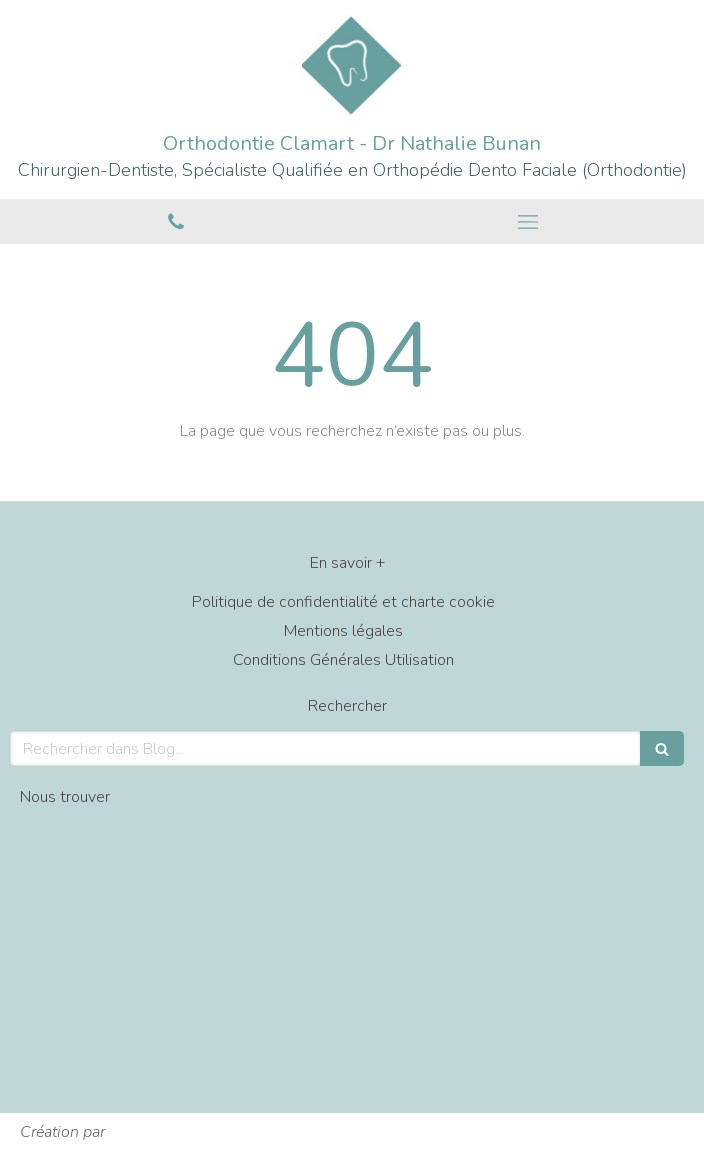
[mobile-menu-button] (528, 222)
